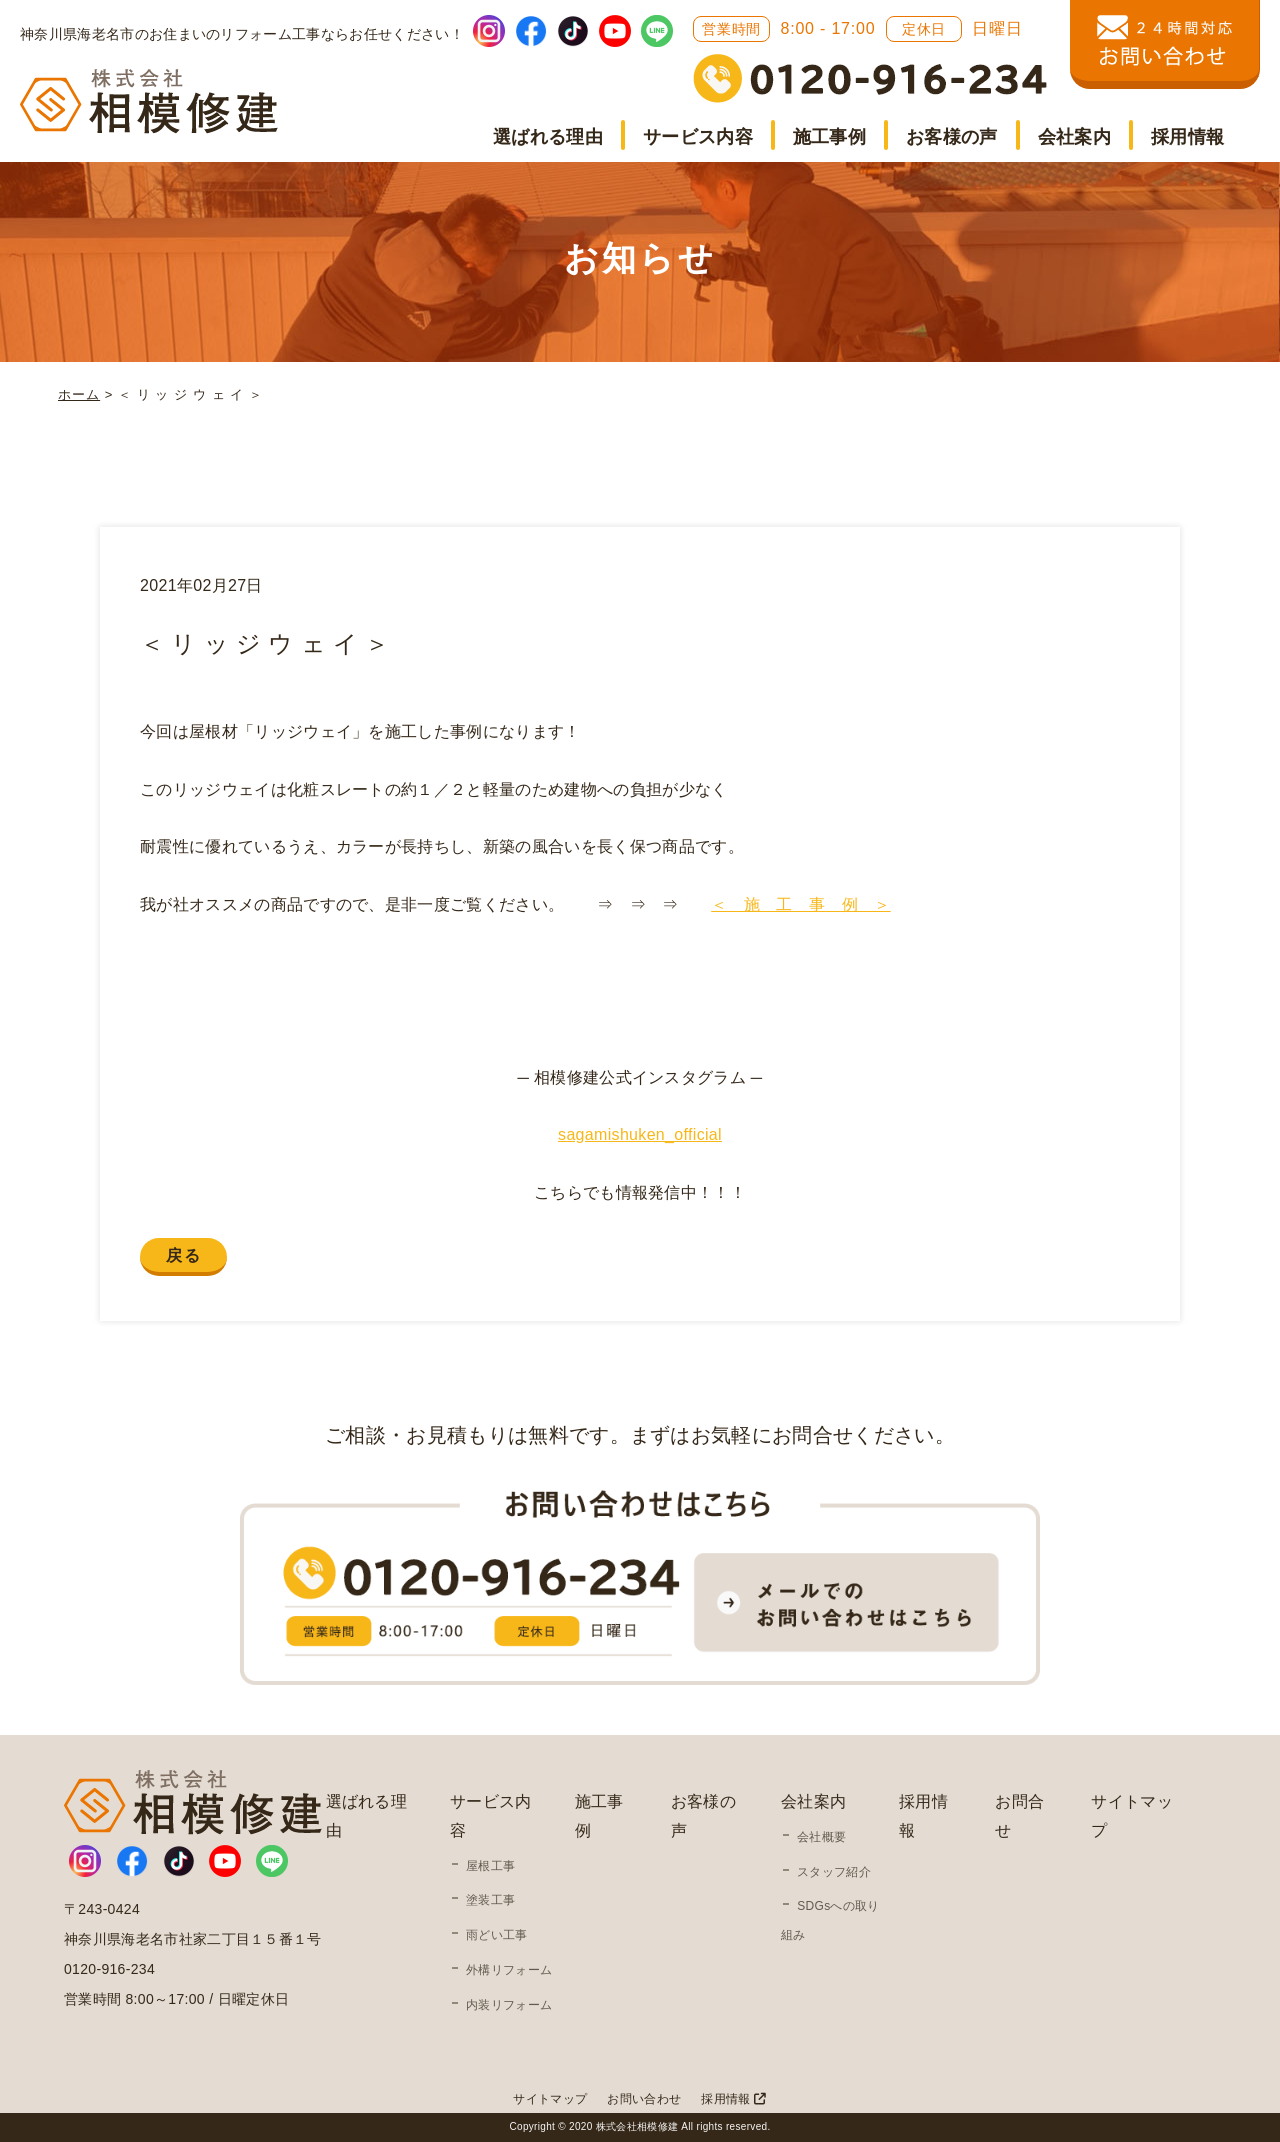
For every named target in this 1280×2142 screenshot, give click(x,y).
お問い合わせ (644, 2099)
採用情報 (1187, 137)
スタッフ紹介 (834, 1872)
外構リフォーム (509, 1970)
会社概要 (821, 1837)
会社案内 (1074, 137)
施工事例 (829, 137)
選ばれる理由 (548, 137)
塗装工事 (490, 1900)
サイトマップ (550, 2099)
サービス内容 (698, 137)
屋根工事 (490, 1866)
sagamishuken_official (640, 1134)
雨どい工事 (497, 1935)
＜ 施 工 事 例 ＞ (801, 904)
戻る (183, 1255)
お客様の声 (952, 137)
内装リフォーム (509, 2005)
